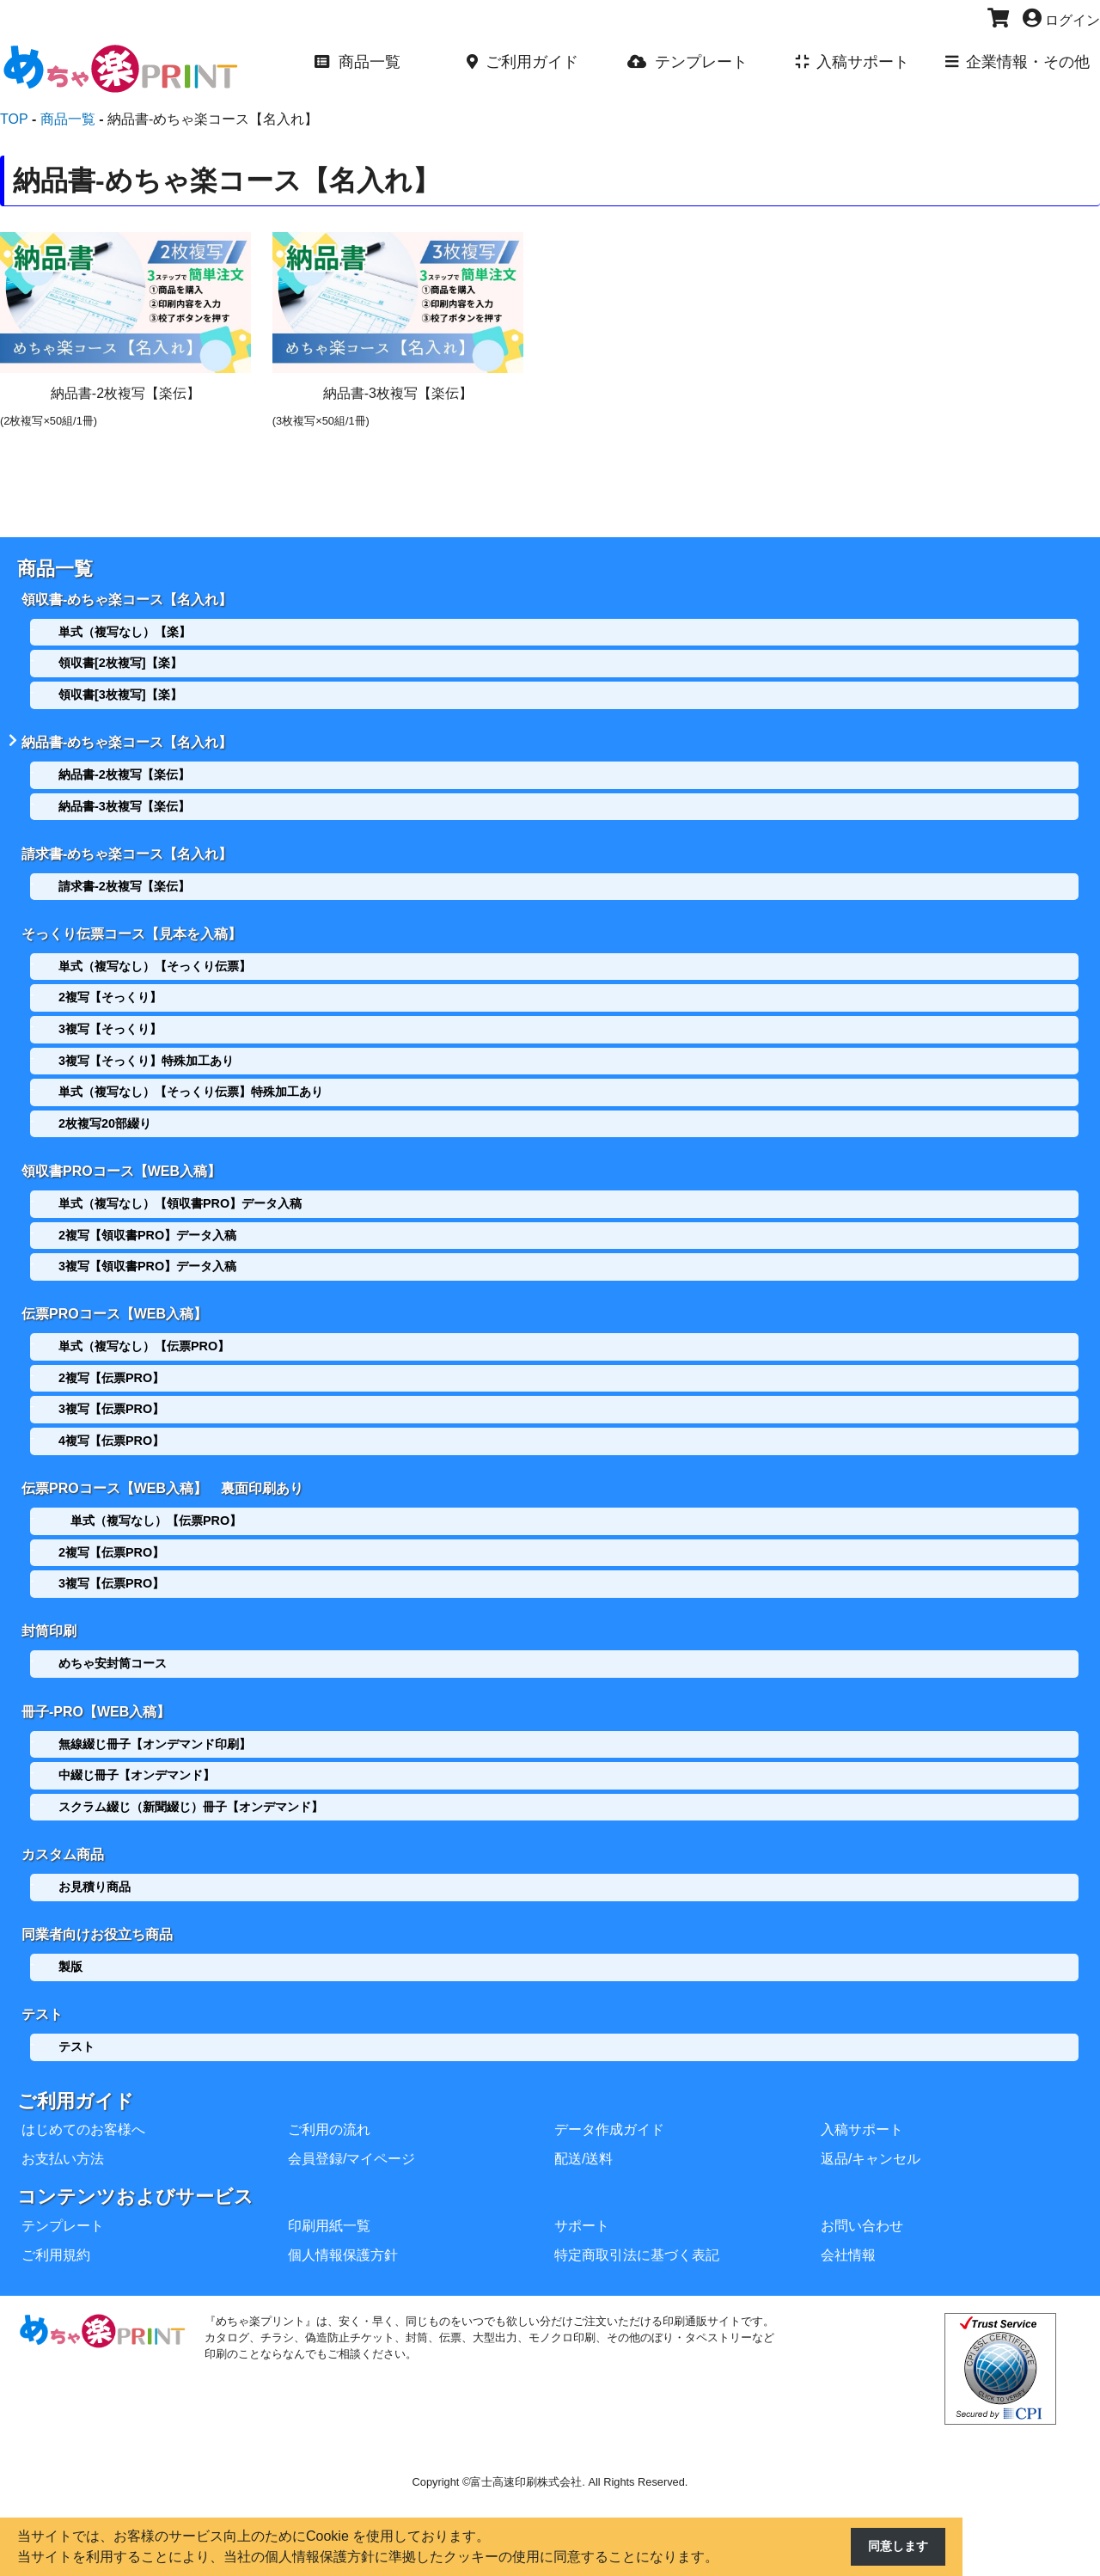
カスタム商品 (62, 1833)
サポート (581, 2200)
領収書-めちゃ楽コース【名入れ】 (126, 597)
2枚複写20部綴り (104, 1115)
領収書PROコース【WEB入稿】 (121, 1160)
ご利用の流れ (329, 2103)
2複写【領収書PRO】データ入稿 (147, 1224)
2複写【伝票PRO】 (111, 1365)
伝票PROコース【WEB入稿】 (114, 1301)
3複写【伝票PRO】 (111, 1397)
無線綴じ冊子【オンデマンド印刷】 (154, 1724)
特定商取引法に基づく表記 (636, 2229)
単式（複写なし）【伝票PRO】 (143, 1333)
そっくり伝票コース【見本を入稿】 (131, 925)
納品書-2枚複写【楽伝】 (124, 770)
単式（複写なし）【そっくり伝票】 (154, 957)
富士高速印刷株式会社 (526, 2456)
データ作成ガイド (609, 2103)
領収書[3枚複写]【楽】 (120, 692)
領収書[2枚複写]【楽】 (120, 661)
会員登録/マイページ (351, 2133)
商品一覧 (55, 568)
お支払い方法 (62, 2133)
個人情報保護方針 (343, 2229)
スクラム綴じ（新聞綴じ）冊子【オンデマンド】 (190, 1787)
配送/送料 (583, 2133)
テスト (42, 1988)
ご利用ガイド (75, 2075)
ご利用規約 (55, 2229)
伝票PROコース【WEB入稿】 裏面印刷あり (162, 1473)
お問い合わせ (862, 2200)
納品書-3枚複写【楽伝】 (124, 802)
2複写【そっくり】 (110, 988)
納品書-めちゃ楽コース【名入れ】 (126, 738)
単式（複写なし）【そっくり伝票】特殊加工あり (190, 1083)
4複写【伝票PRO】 (111, 1428)
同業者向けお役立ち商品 (97, 1911)
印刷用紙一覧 (329, 2200)
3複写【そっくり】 (110, 1020)
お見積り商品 (94, 1865)
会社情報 (848, 2229)
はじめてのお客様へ (83, 2103)
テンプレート (62, 2200)
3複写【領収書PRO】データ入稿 (147, 1256)
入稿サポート (862, 2103)
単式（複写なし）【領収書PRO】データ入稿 (180, 1193)
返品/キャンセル (870, 2133)
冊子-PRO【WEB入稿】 (95, 1692)
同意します (893, 2547)
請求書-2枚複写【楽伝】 (124, 879)
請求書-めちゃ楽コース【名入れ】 (126, 847)
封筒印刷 (48, 1614)
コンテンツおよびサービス (135, 2170)
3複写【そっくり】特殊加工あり (146, 1052)
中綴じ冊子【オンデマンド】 (136, 1756)
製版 (70, 1943)
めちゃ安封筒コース (112, 1647)
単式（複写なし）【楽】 (124, 629)
